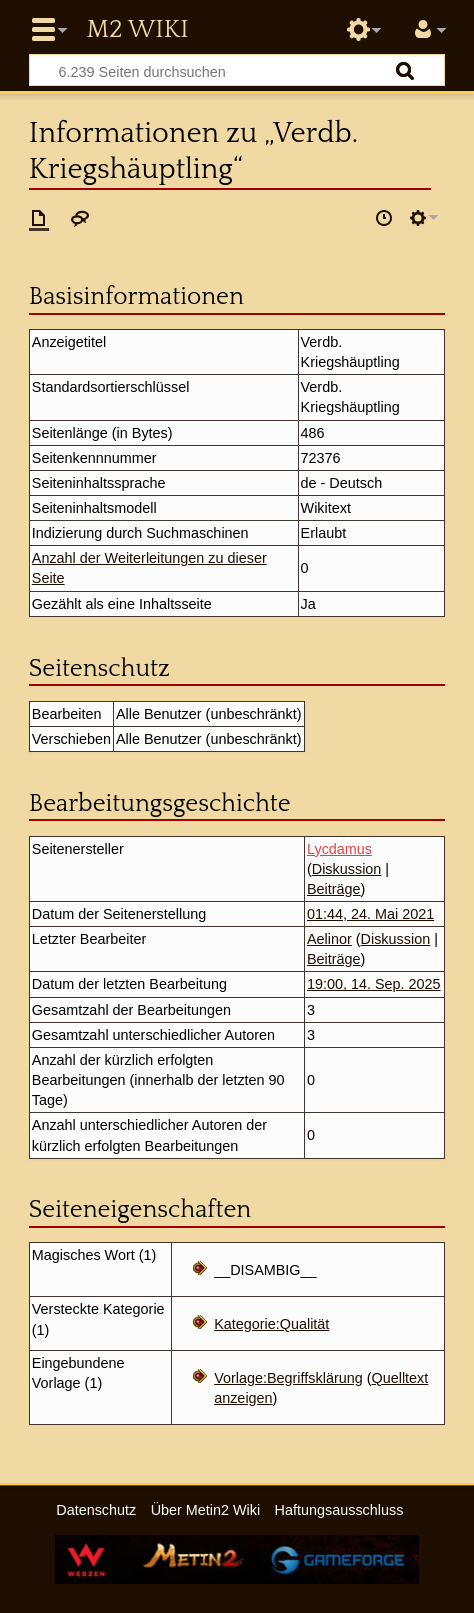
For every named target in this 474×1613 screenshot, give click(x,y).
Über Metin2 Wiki (206, 1510)
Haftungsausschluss (339, 1510)
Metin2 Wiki (137, 30)
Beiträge (334, 889)
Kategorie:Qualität (271, 1324)
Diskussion (347, 869)
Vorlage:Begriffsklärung (288, 1378)
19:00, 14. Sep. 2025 (374, 984)
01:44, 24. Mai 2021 (370, 914)
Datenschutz (96, 1510)
